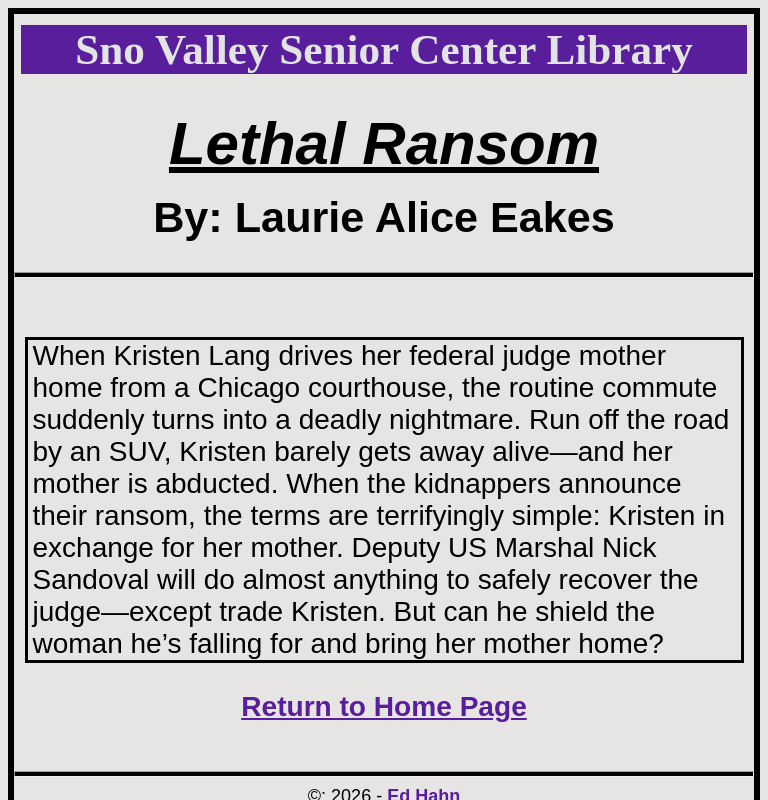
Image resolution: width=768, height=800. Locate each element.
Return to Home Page (384, 706)
